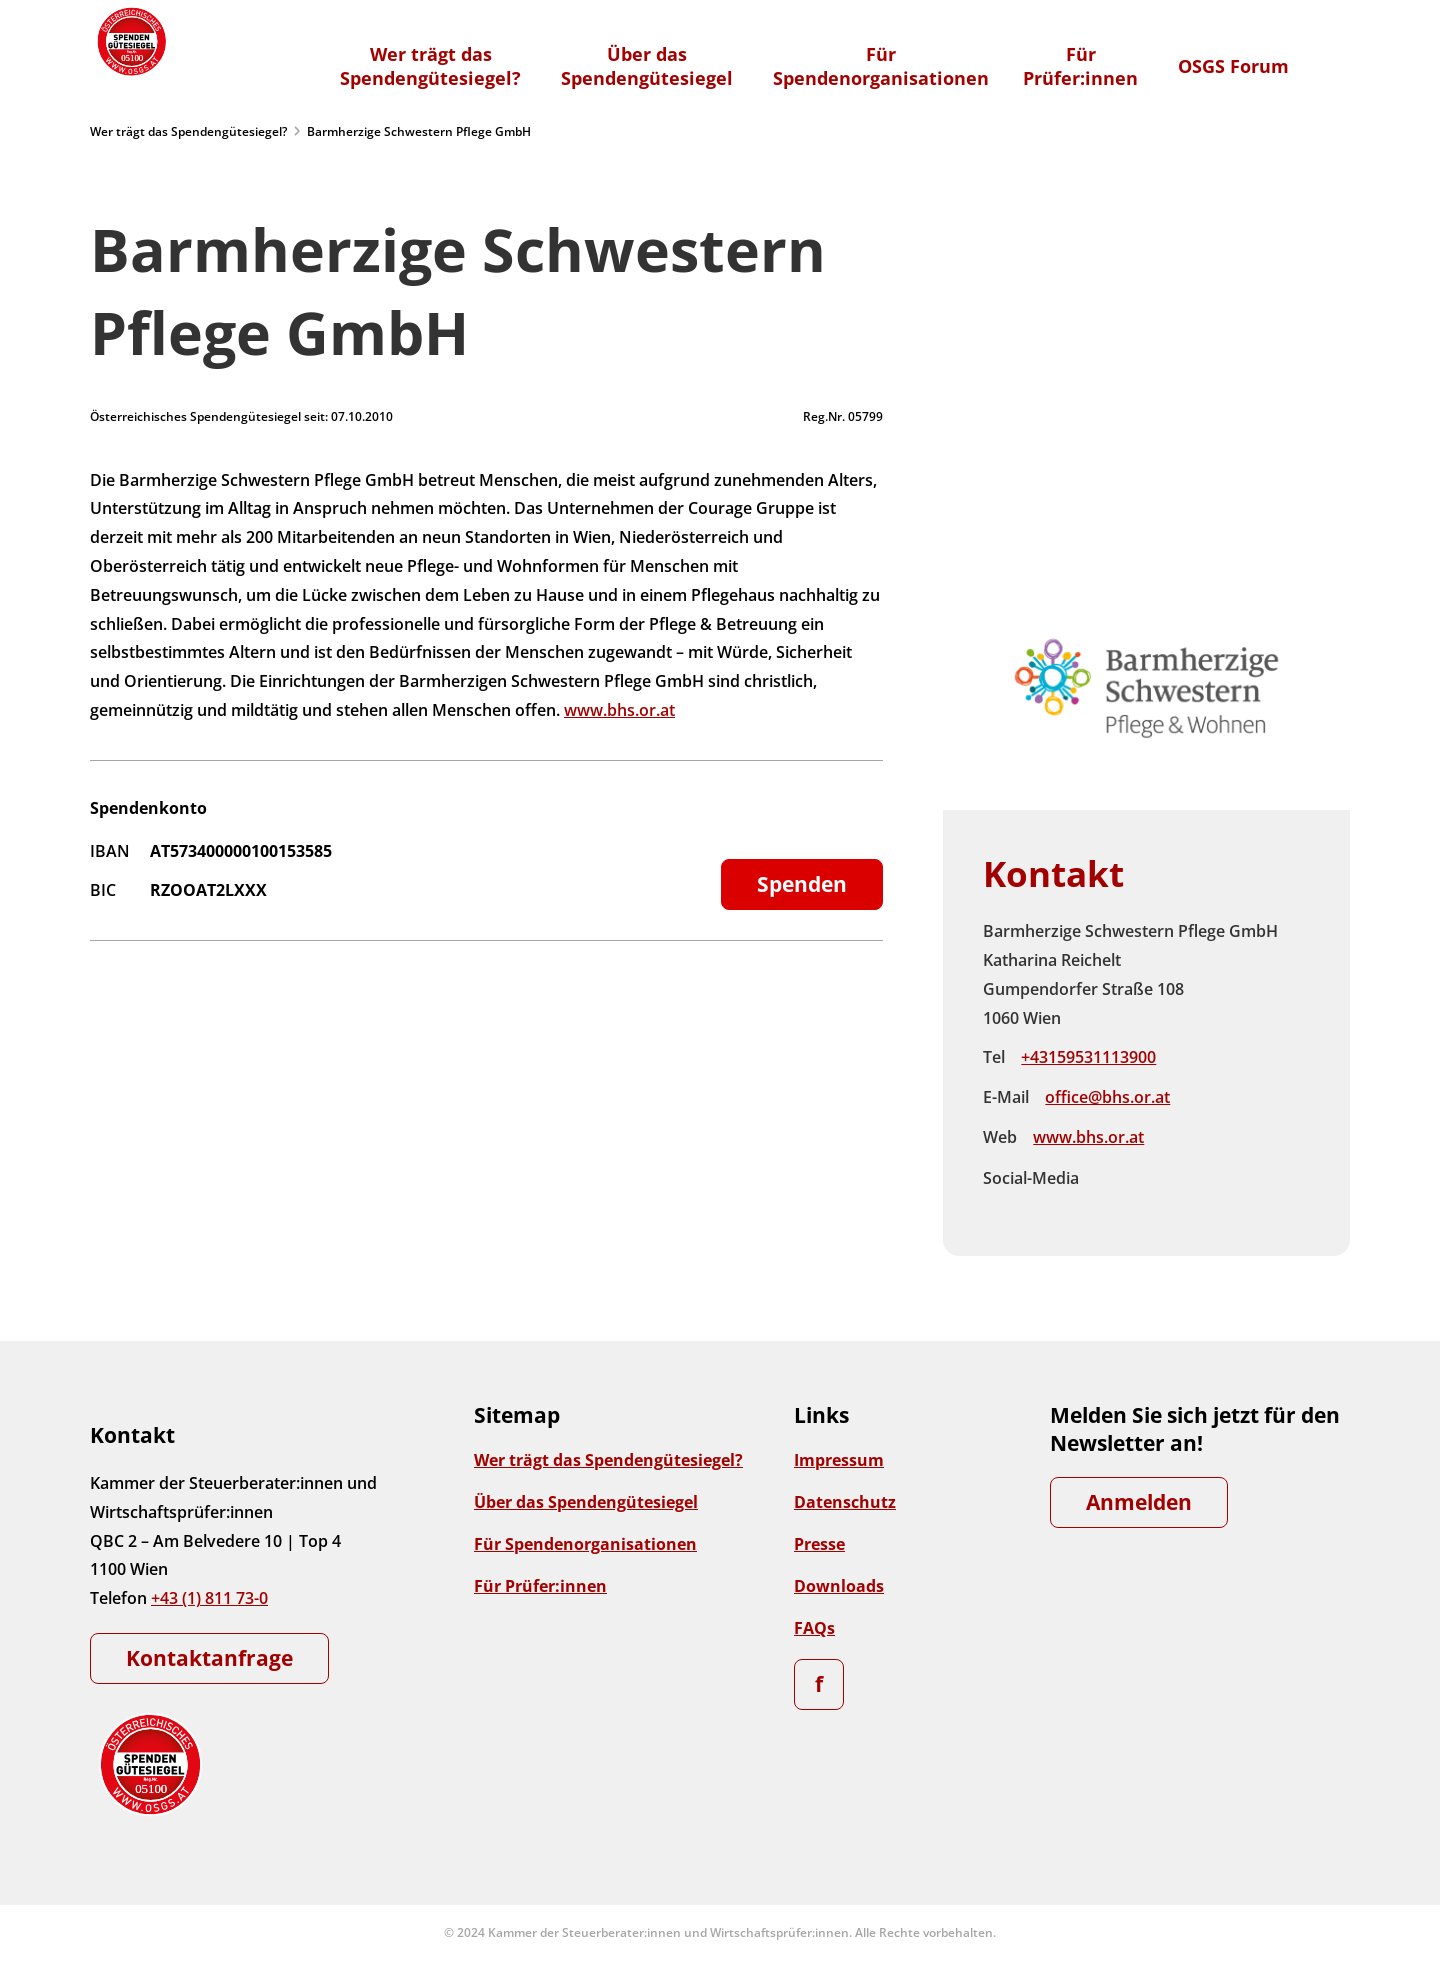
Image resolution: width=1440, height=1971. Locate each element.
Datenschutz (845, 1502)
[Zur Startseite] (130, 41)
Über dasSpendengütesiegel (647, 66)
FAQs (814, 1628)
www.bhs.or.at (619, 710)
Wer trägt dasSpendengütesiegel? (430, 66)
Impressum (839, 1460)
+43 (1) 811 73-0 (209, 1598)
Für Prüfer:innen (540, 1586)
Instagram (1153, 1179)
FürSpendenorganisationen (881, 66)
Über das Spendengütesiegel (586, 1502)
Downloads (839, 1586)
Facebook (1111, 1179)
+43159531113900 (1088, 1057)
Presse (819, 1544)
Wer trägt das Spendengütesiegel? (188, 131)
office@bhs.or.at (1107, 1097)
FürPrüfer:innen (1080, 66)
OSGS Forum (1233, 66)
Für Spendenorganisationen (585, 1544)
